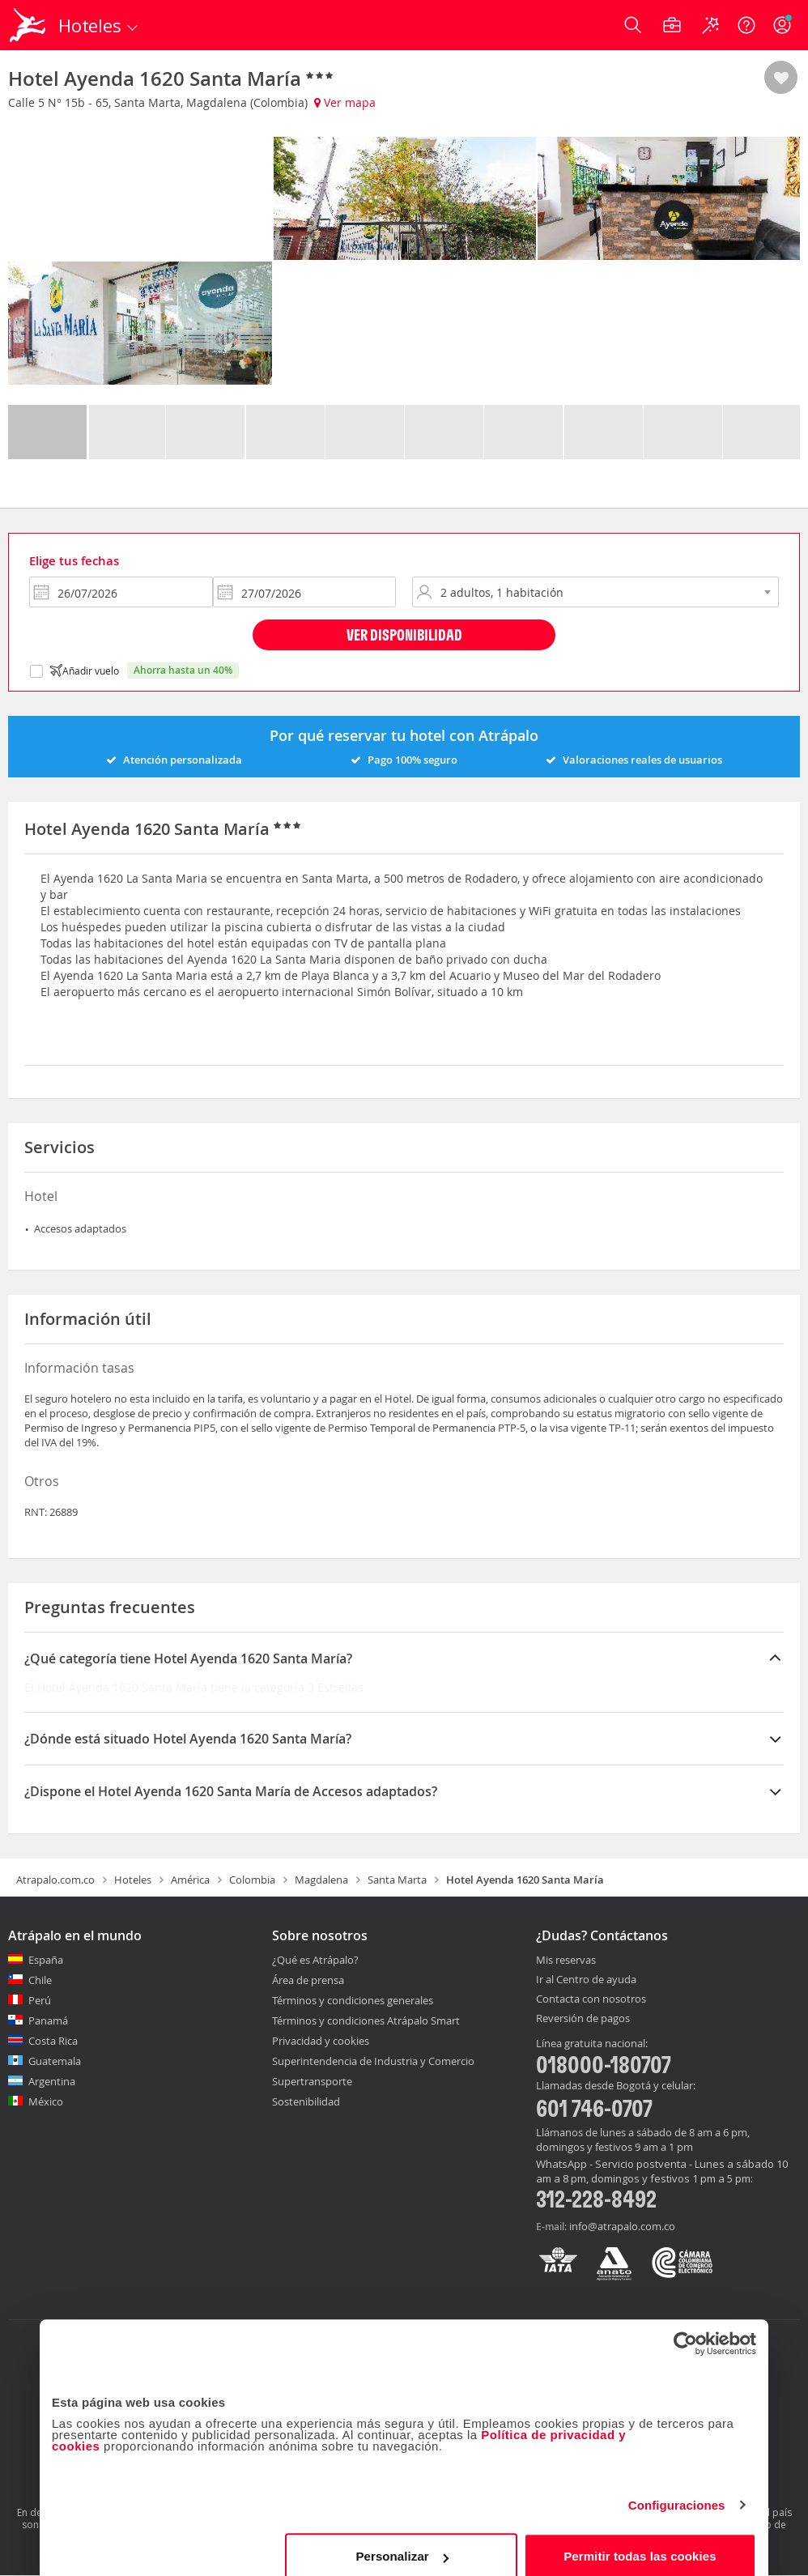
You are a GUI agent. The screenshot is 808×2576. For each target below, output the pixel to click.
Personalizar (401, 2539)
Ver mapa (345, 102)
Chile (40, 1980)
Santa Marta (397, 1879)
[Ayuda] (746, 25)
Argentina (51, 2081)
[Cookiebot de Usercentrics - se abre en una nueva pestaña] (685, 2326)
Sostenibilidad (306, 2101)
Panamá (48, 2020)
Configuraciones (676, 2488)
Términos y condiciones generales (352, 2000)
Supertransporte (312, 2081)
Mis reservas (566, 1960)
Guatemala (54, 2061)
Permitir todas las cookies (640, 2539)
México (45, 2101)
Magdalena (321, 1879)
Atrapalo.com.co (55, 1879)
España (45, 1959)
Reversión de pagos (583, 2018)
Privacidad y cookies (320, 2040)
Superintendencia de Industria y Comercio (373, 2061)
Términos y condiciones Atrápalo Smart (366, 2020)
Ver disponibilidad (404, 634)
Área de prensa (308, 1980)
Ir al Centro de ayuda (586, 1980)
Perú (39, 2000)
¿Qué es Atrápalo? (315, 1959)
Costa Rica (53, 2040)
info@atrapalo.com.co (622, 2226)
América (190, 1879)
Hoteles (132, 1879)
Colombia (252, 1879)
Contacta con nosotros (591, 1999)
